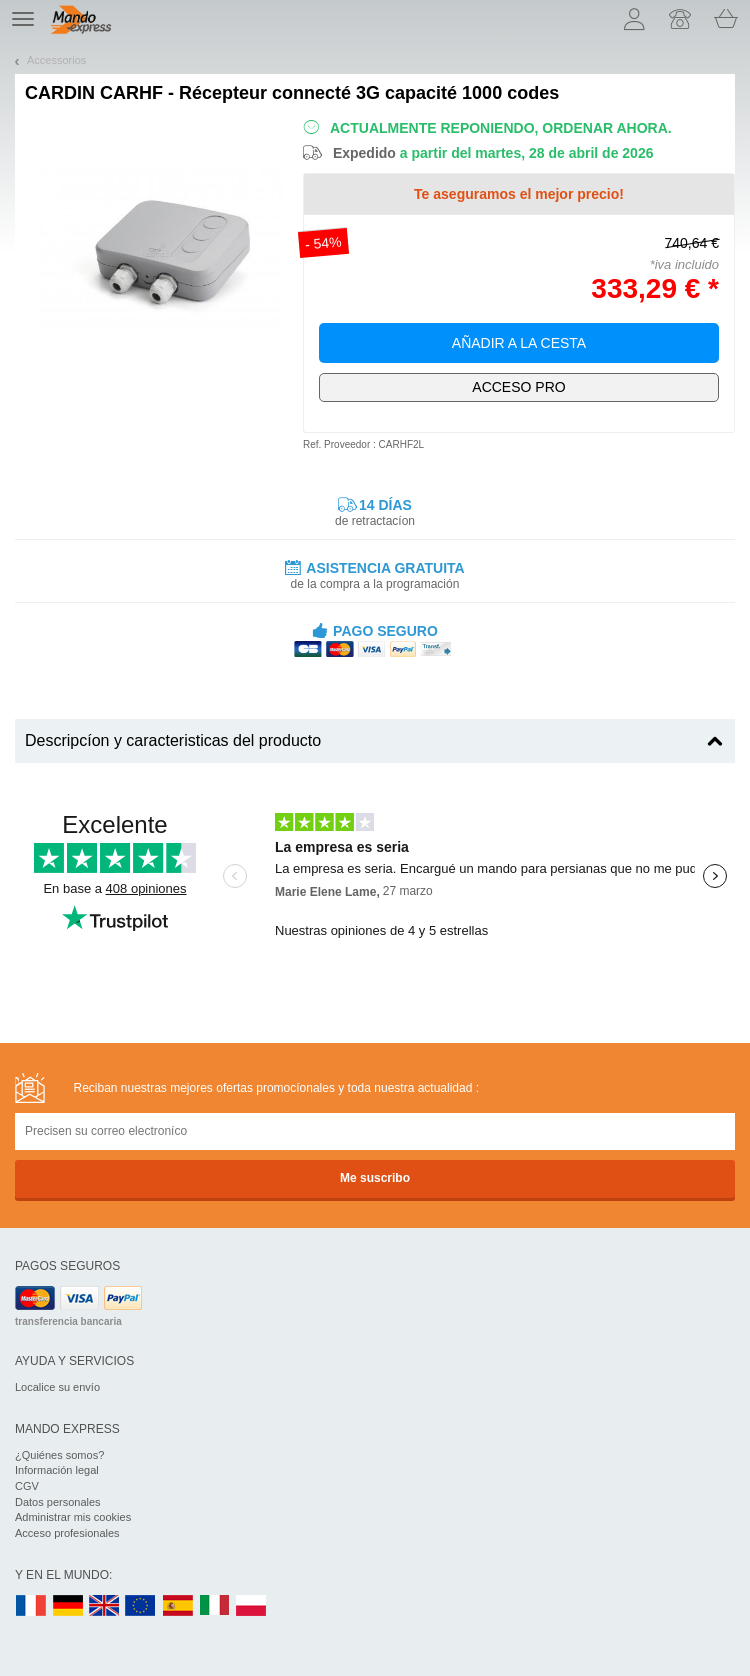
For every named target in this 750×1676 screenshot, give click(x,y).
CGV (27, 1486)
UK (105, 1606)
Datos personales (58, 1502)
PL (252, 1606)
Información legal (57, 1470)
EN (141, 1606)
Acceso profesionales (67, 1533)
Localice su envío (57, 1387)
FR (31, 1606)
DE (68, 1606)
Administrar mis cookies (73, 1517)
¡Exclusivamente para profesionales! (519, 387)
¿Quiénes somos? (59, 1455)
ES (178, 1606)
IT (215, 1606)
